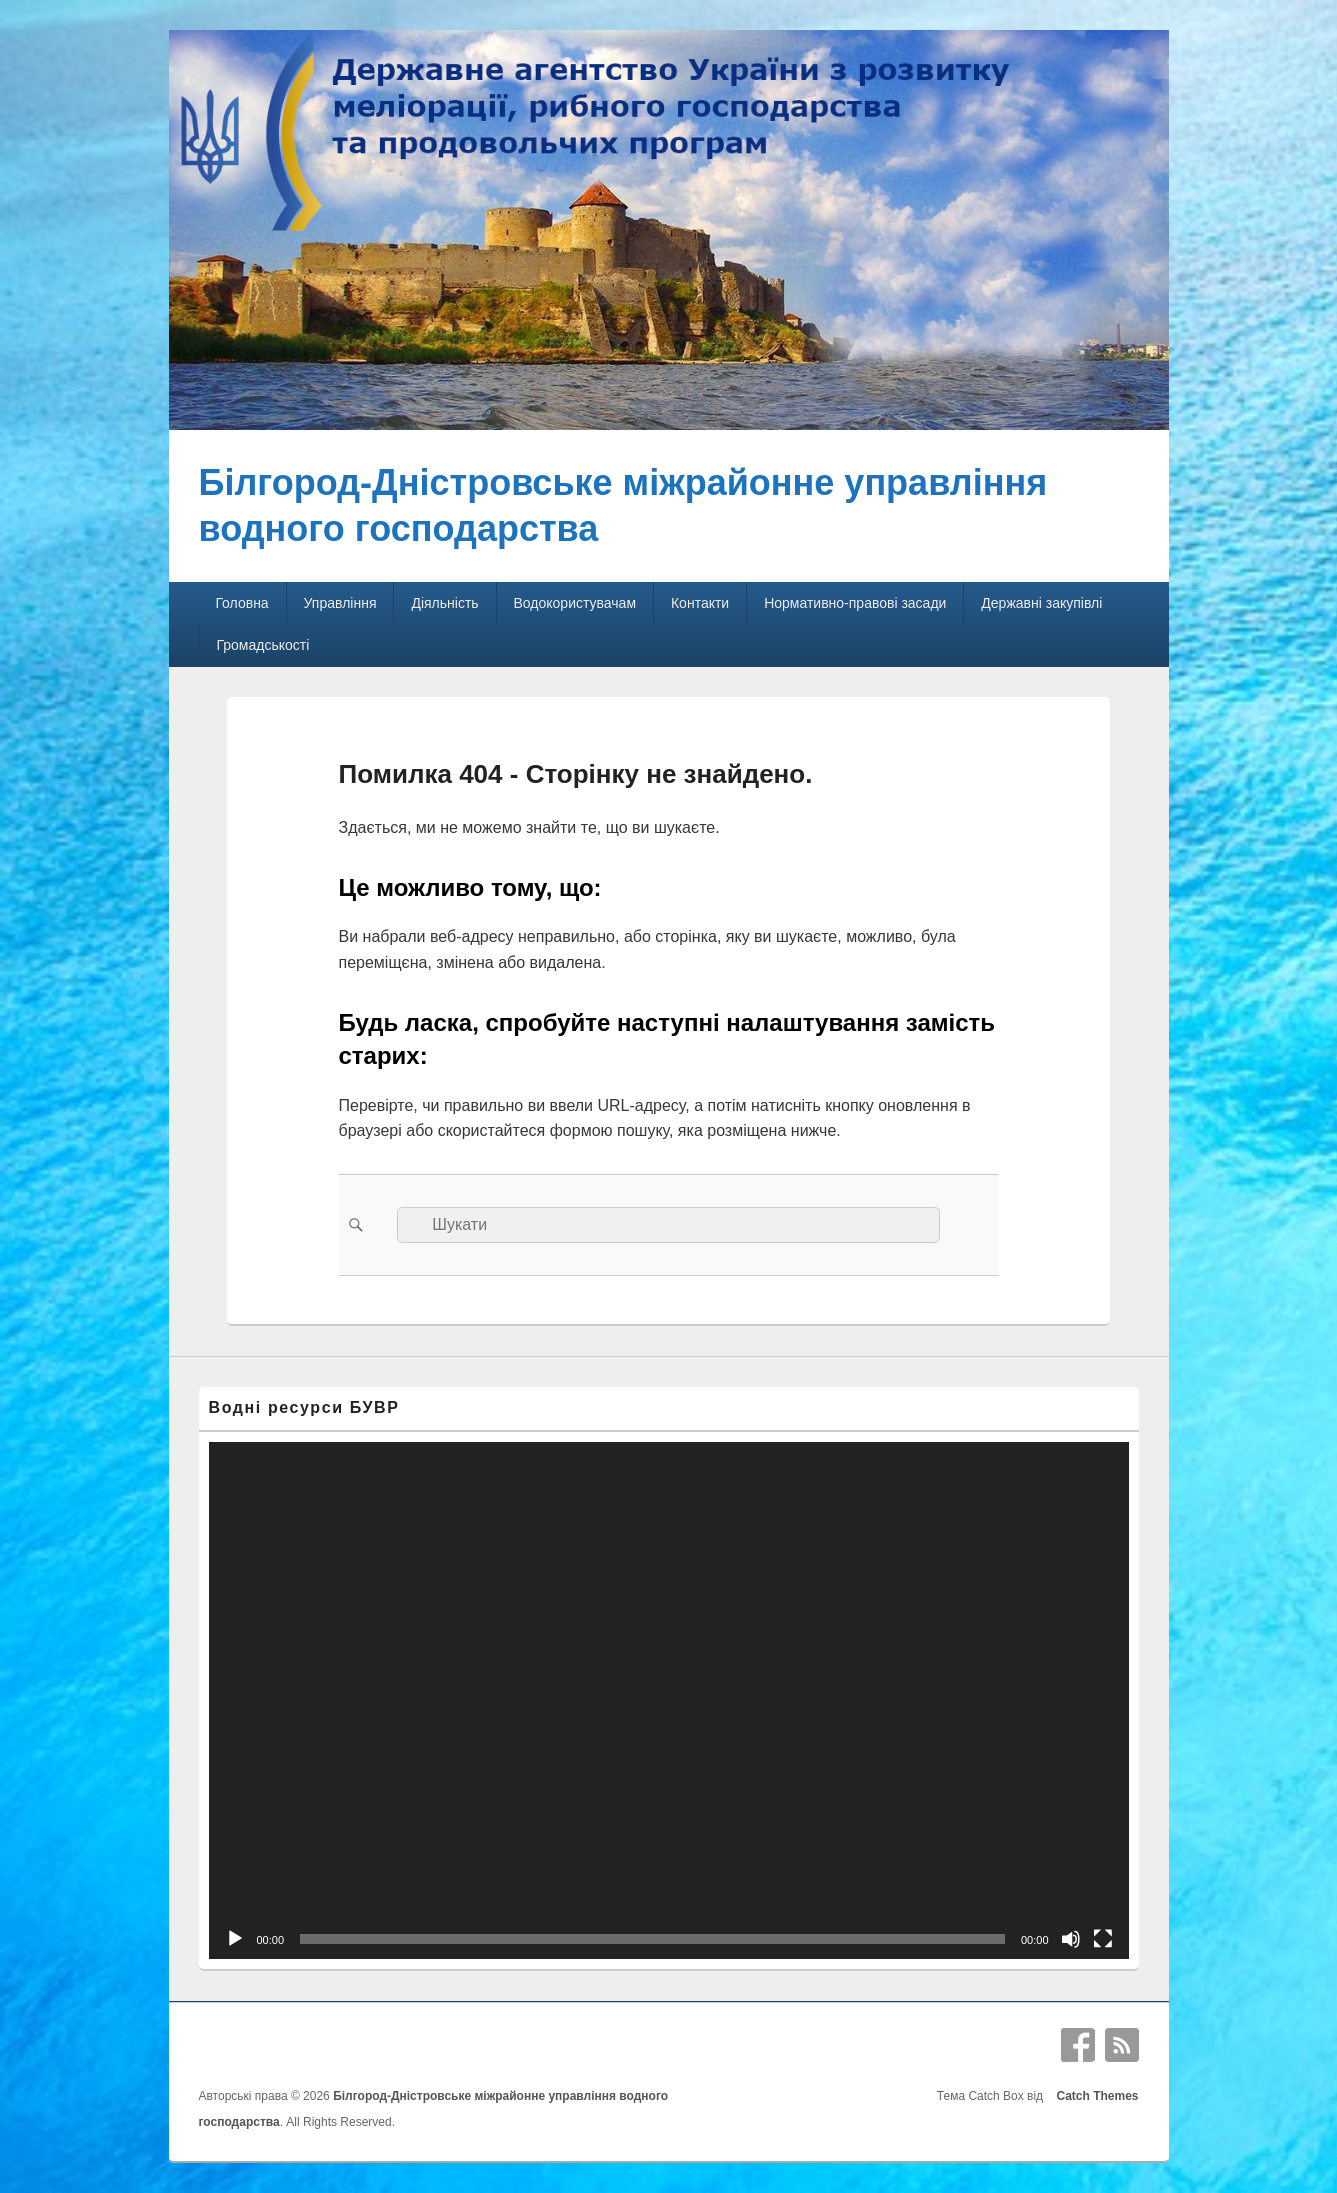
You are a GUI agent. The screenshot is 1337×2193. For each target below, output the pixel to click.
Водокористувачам (575, 603)
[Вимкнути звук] (1071, 1939)
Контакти (700, 603)
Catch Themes (1094, 2096)
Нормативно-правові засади (855, 603)
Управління (340, 603)
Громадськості (262, 645)
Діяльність (444, 603)
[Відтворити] (235, 1939)
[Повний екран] (1103, 1939)
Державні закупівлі (1041, 603)
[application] (669, 1701)
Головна (241, 603)
